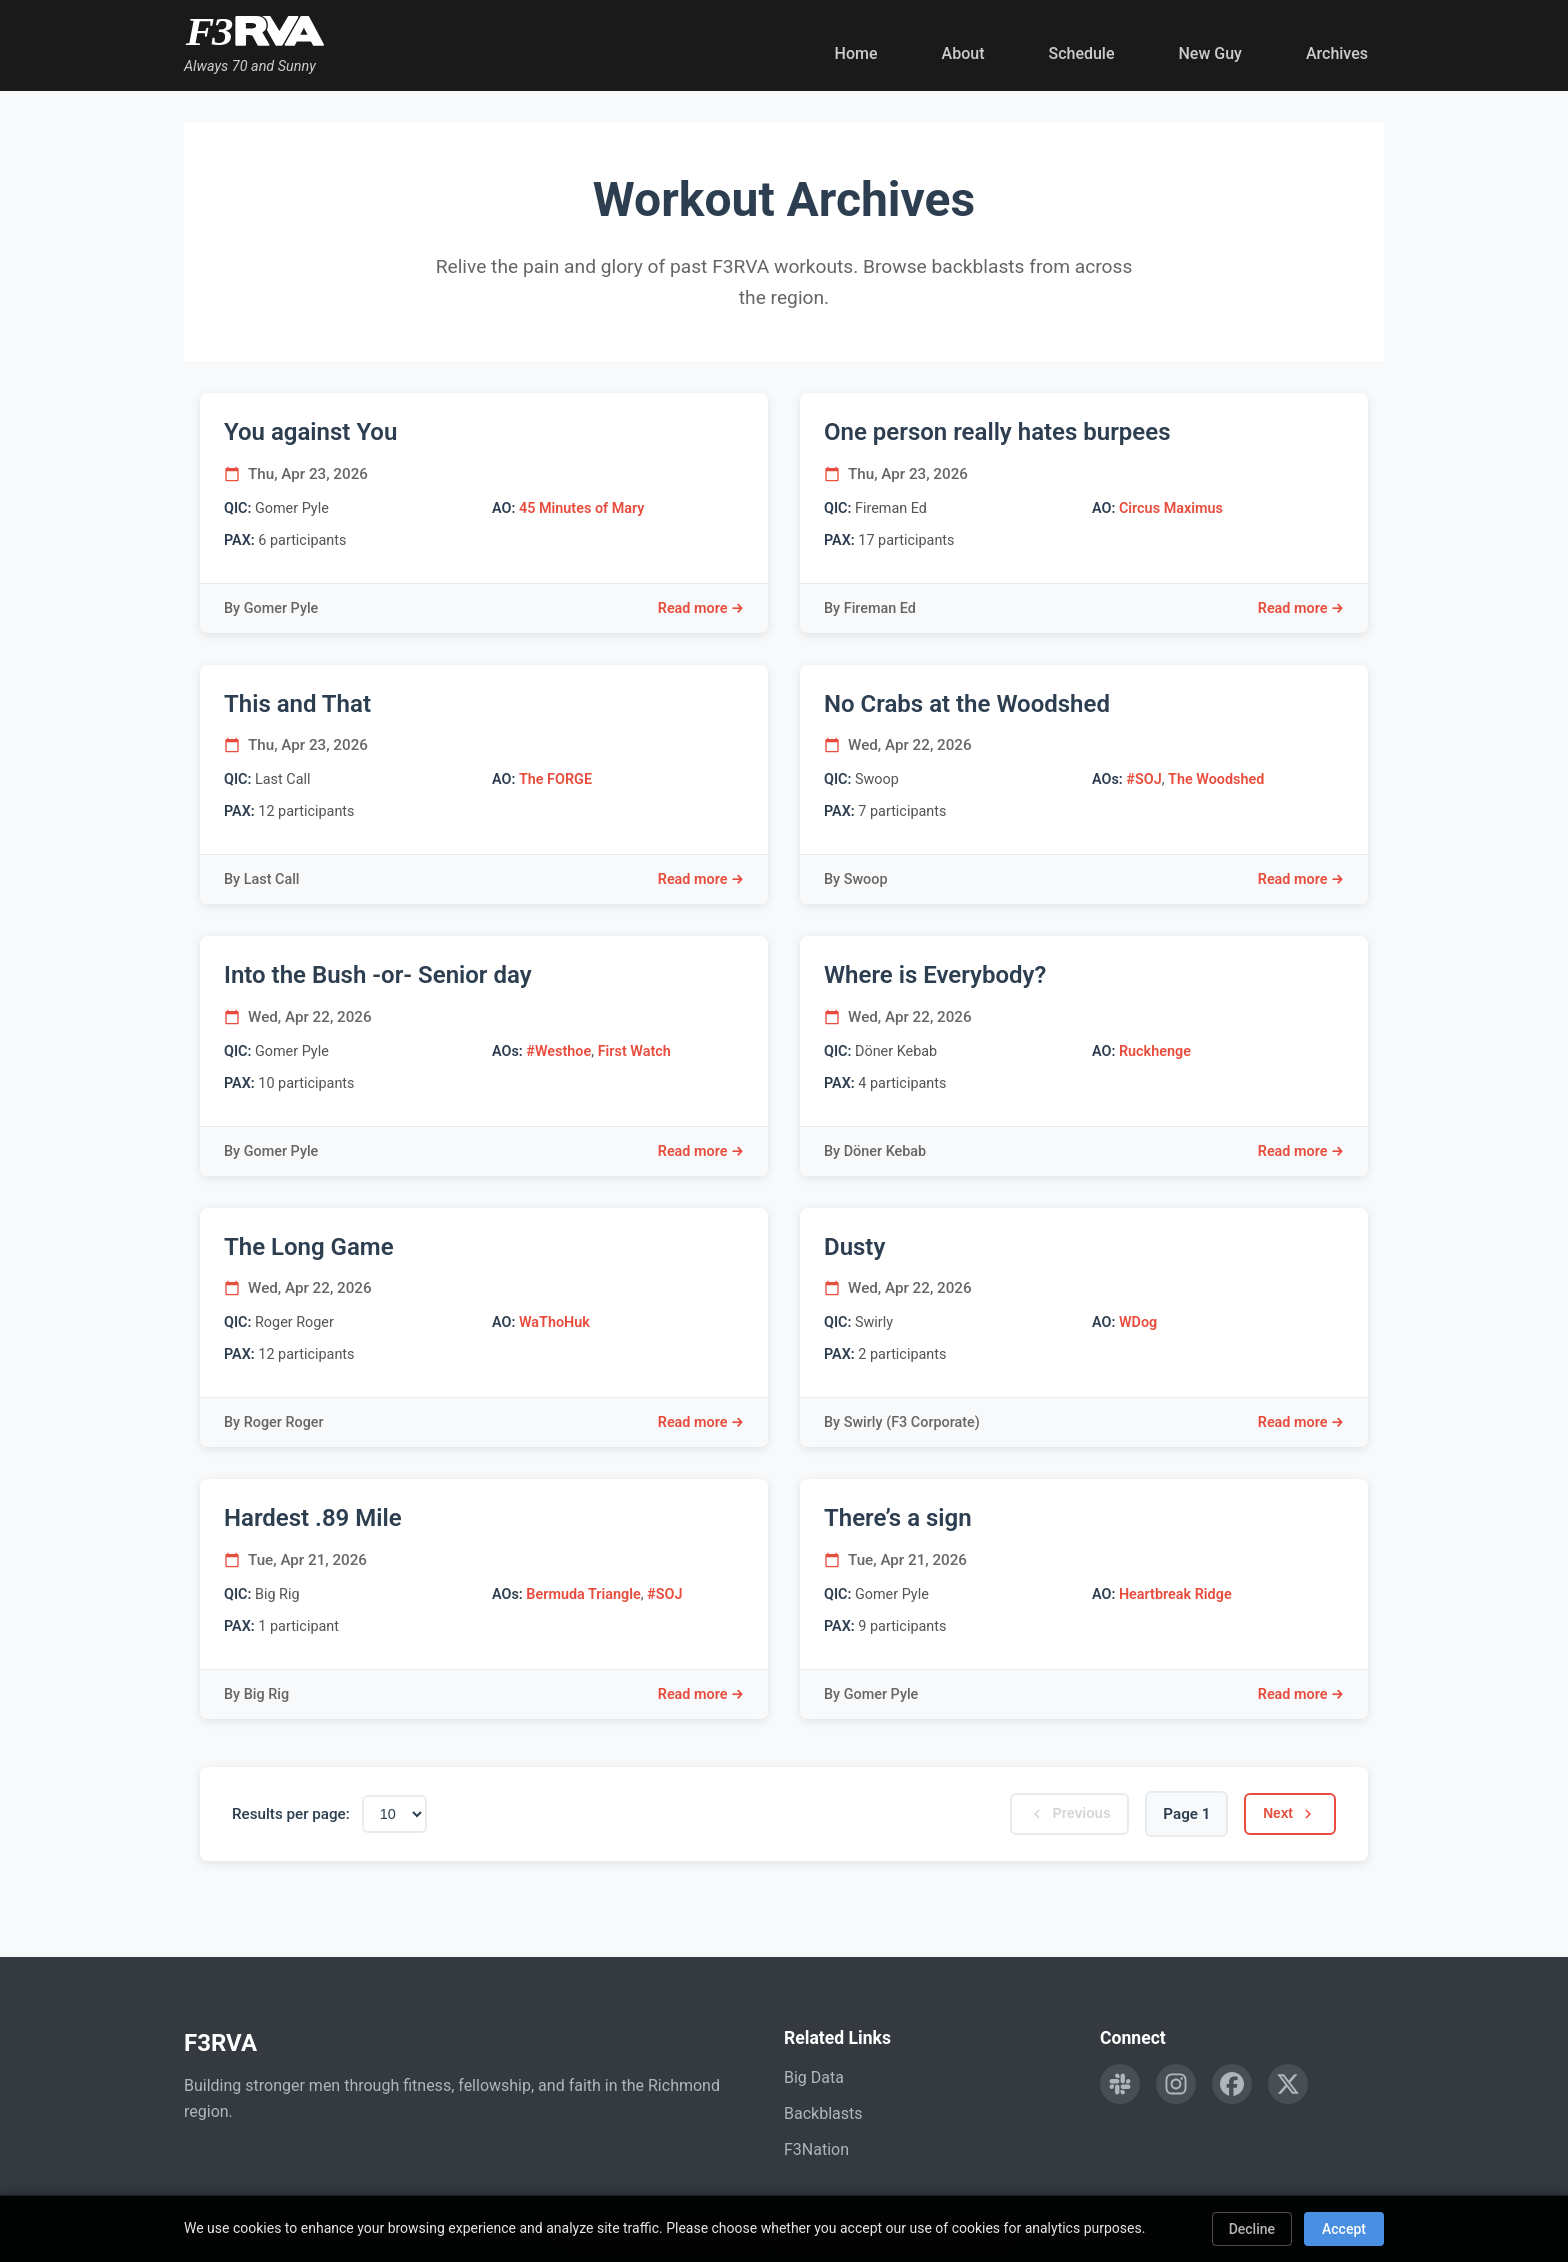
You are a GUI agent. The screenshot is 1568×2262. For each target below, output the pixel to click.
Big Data (814, 2077)
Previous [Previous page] (1054, 1814)
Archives (1337, 53)
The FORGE (555, 779)
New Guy (1210, 53)
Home (856, 53)
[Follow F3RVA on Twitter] (1288, 2084)
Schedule (1081, 53)
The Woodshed (1216, 779)
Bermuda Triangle (583, 1594)
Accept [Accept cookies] (1344, 2229)
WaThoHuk (554, 1322)
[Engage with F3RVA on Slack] (1120, 2084)
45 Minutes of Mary (582, 508)
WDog (1138, 1322)
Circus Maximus (1171, 508)
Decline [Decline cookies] (1252, 2229)
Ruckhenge (1155, 1051)
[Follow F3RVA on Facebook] (1232, 2084)
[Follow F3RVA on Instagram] (1176, 2084)
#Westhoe (558, 1051)
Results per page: (291, 1814)
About (963, 53)
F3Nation (816, 2149)
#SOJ (1143, 779)
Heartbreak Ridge (1175, 1594)
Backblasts (823, 2113)
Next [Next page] (1285, 1814)
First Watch (634, 1051)
